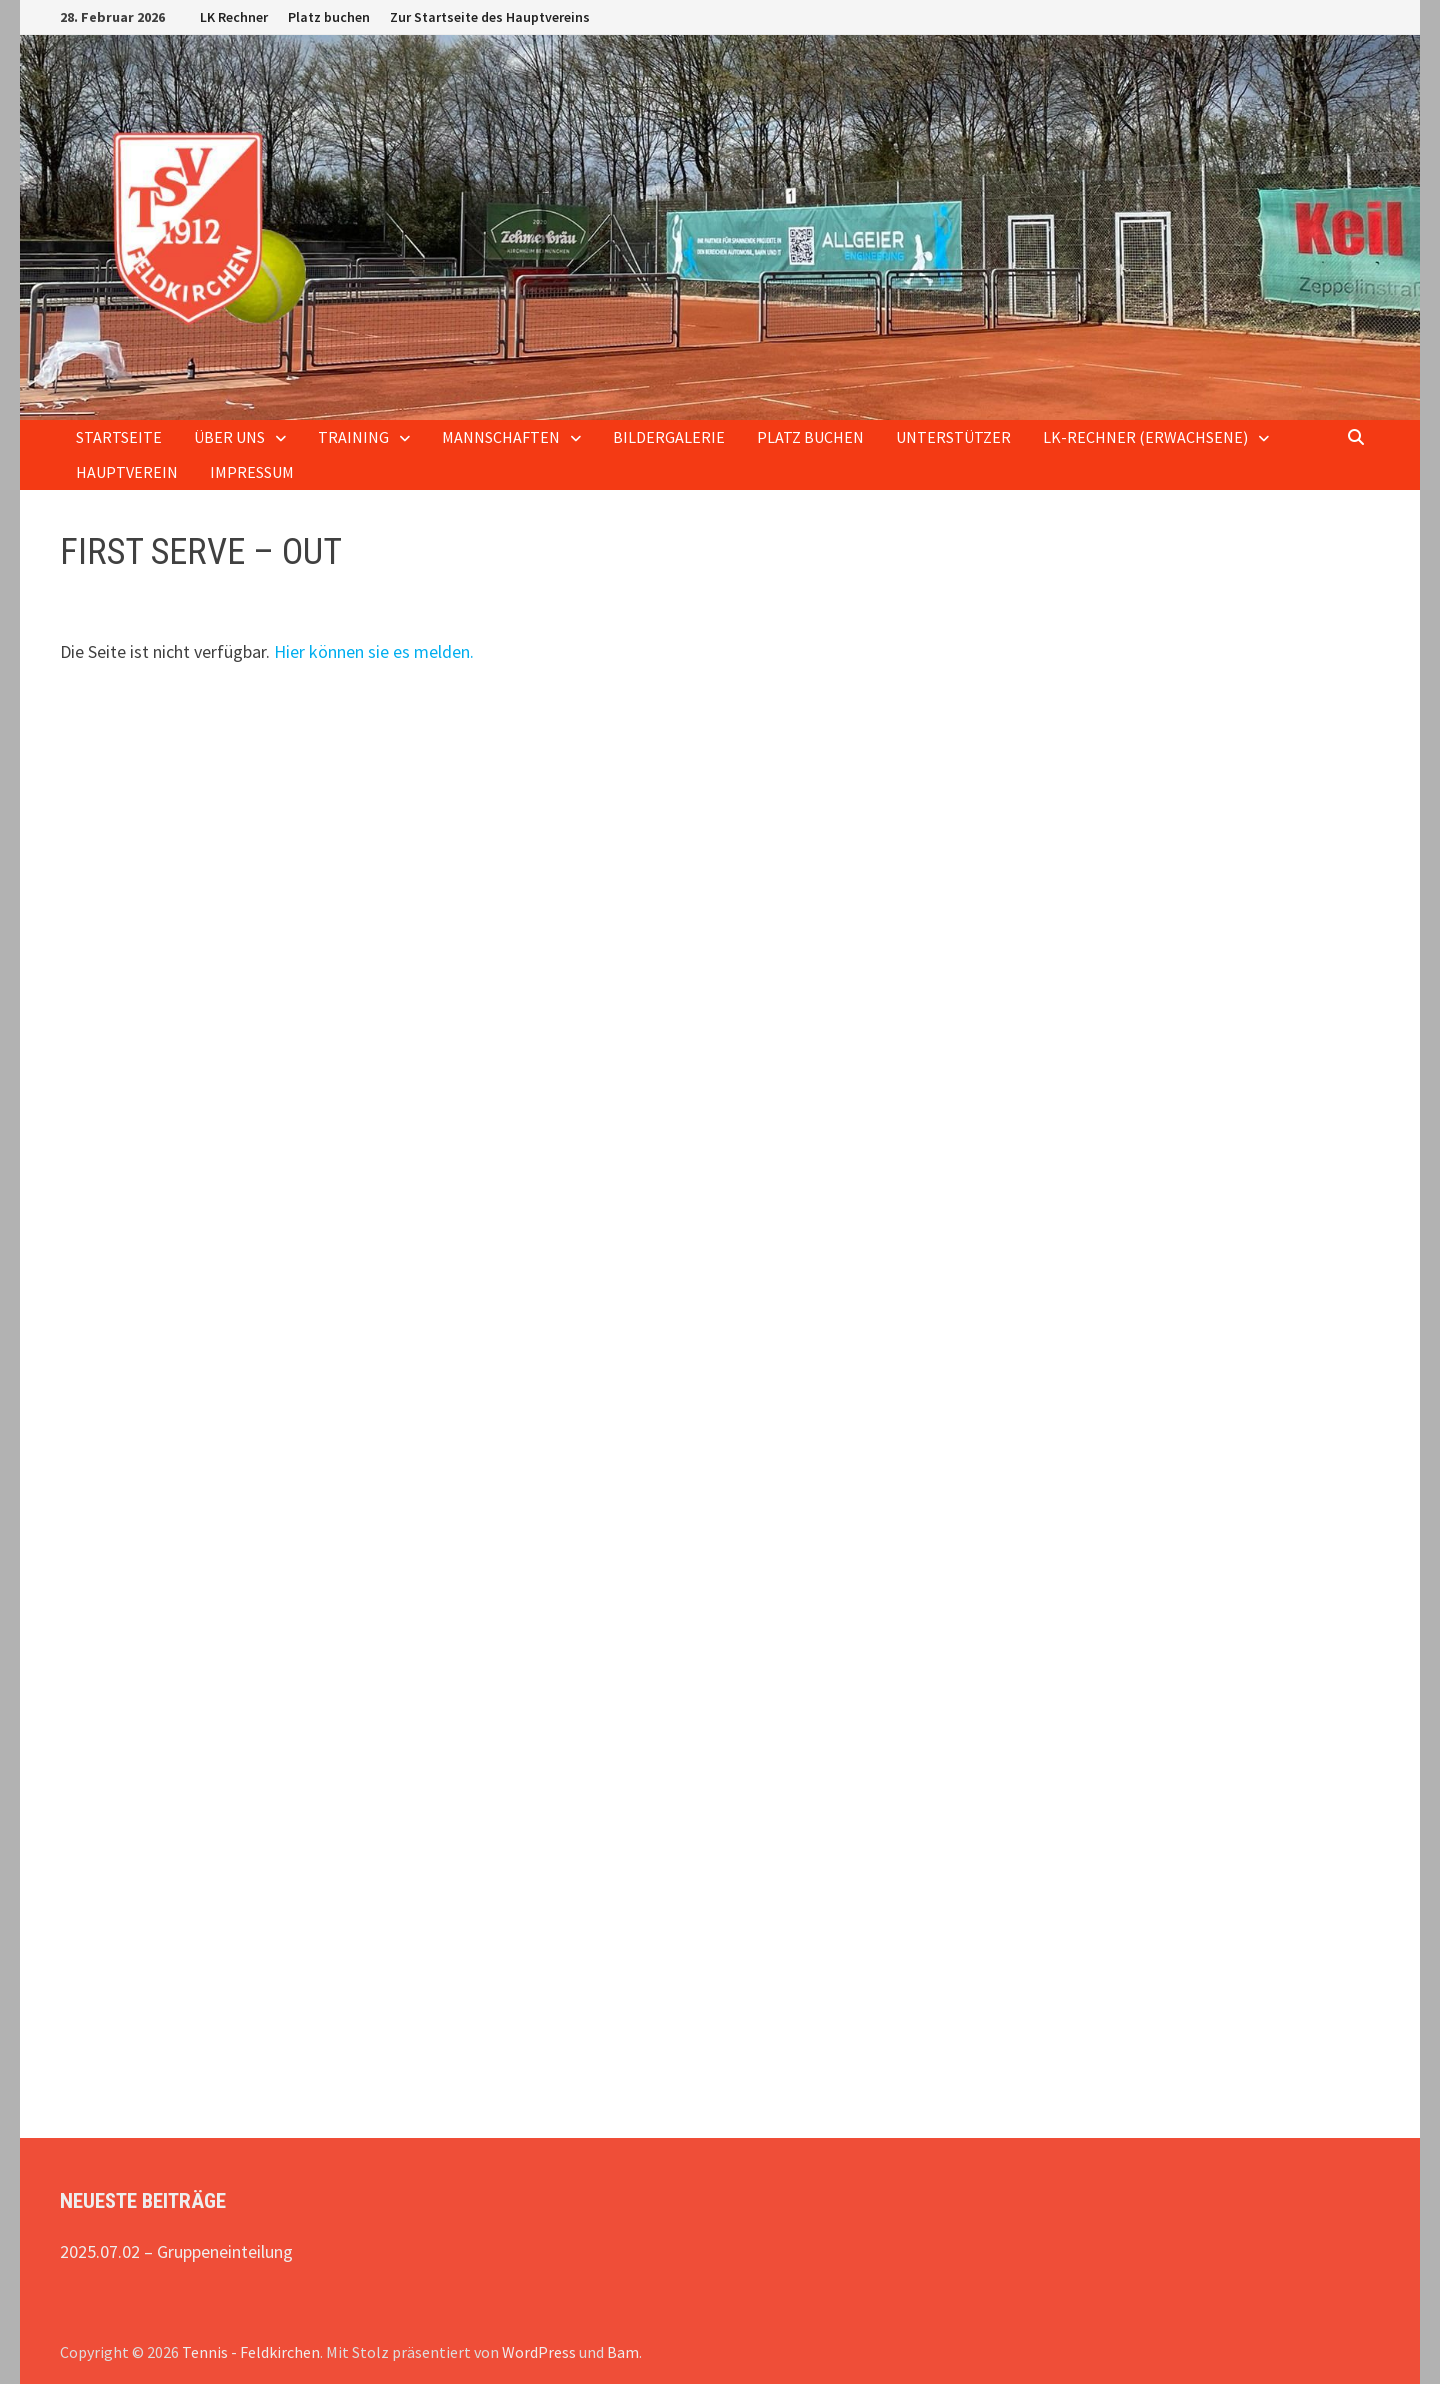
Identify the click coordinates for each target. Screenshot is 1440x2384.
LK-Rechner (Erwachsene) (1145, 437)
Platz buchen (329, 17)
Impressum (252, 472)
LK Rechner (234, 17)
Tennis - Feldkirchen (251, 2352)
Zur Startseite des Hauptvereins (490, 17)
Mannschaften (501, 437)
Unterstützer (953, 437)
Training (353, 437)
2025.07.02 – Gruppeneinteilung (176, 2251)
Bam (623, 2352)
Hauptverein (127, 472)
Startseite (119, 437)
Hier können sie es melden (372, 651)
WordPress (539, 2352)
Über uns (229, 437)
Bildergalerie (669, 437)
